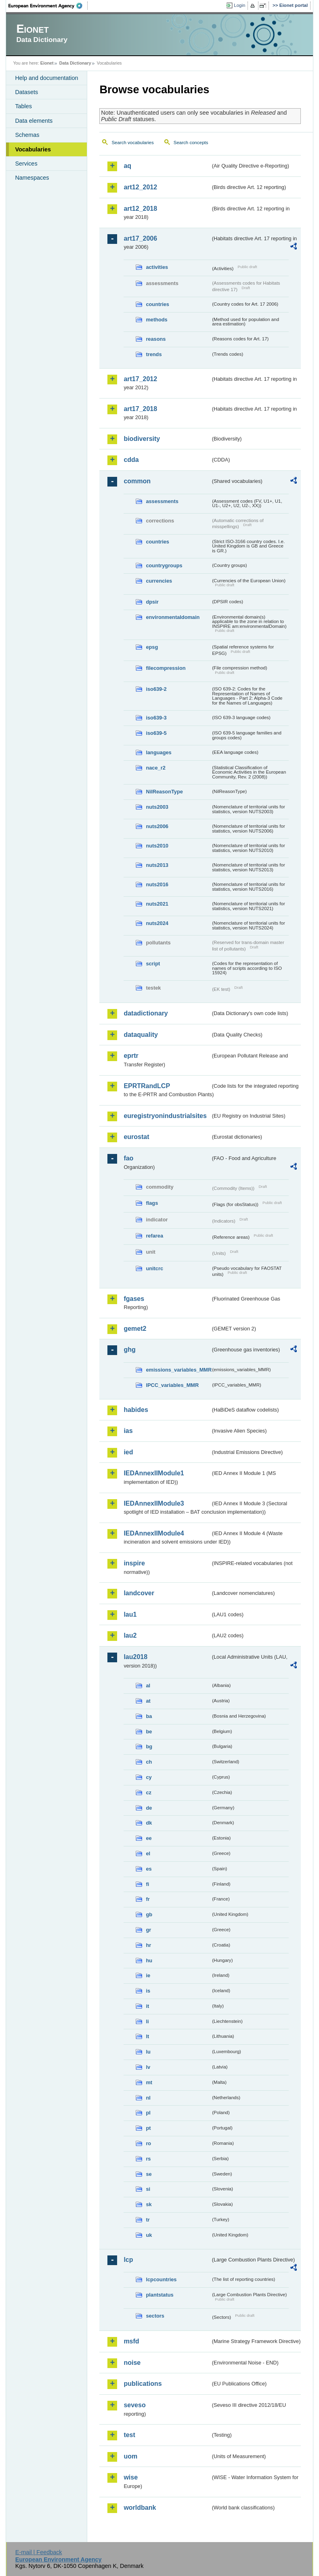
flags (152, 1203)
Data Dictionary (75, 63)
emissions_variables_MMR (178, 1370)
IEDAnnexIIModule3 (154, 1503)
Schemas (27, 135)
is (148, 1991)
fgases (134, 1298)
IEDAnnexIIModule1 (154, 1473)
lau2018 (135, 1656)
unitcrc (154, 1268)
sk (148, 2204)
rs (148, 2159)
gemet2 (135, 1328)
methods (156, 320)
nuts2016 (157, 884)
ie (148, 1975)
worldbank (140, 2507)
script (153, 964)
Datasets (26, 92)
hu (149, 1960)
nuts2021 (157, 904)
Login (239, 5)
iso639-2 (156, 689)
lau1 (130, 1614)
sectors (155, 2316)
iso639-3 (156, 718)
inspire (134, 1563)
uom (130, 2456)
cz (148, 1792)
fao (128, 1158)
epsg (152, 647)
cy (148, 1777)
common (137, 481)
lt (147, 2036)
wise (131, 2477)
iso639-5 (156, 733)
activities (157, 267)
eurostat (136, 1136)
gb (149, 1914)
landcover (139, 1593)
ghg (129, 1349)
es (148, 1869)
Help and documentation (46, 78)
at (148, 1701)
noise (132, 2362)
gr (148, 1930)
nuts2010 (157, 846)
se (148, 2174)
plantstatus (159, 2295)
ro (148, 2143)
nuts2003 (157, 807)
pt (148, 2128)
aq (127, 165)
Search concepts (191, 142)
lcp (128, 2259)
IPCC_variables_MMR (172, 1385)
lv (148, 2067)
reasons (156, 339)
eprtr (131, 1055)
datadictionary (146, 1013)
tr (147, 2220)
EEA (48, 6)
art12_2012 (140, 187)
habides (136, 1409)
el (148, 1853)
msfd (131, 2341)
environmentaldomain (172, 617)
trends (154, 354)
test (129, 2434)
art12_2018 (140, 208)
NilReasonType (164, 792)
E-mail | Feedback (38, 2552)
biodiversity (142, 438)
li (147, 2021)
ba (149, 1716)
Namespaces (32, 177)
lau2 (130, 1635)
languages (158, 752)
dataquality (140, 1034)
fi (147, 1884)
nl (148, 2098)
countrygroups (164, 565)
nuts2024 (157, 923)
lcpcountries (161, 2279)
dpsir (152, 602)
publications (143, 2383)
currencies (159, 581)
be (149, 1732)
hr (148, 1945)
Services (26, 163)
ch (149, 1762)
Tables (23, 106)
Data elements (33, 120)
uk (149, 2235)
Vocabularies (33, 149)
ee (148, 1838)
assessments (162, 501)
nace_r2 (155, 768)
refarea (154, 1236)
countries (157, 304)
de (149, 1808)
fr (147, 1899)
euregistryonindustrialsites (165, 1115)
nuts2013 (157, 865)
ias (128, 1430)
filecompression (165, 668)
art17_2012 (140, 378)
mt (149, 2082)
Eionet (47, 63)
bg (149, 1746)
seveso (134, 2405)
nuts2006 (157, 826)
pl (148, 2113)
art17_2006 (140, 238)
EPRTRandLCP (147, 1085)
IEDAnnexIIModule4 (154, 1533)
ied (128, 1452)
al (148, 1685)
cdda (131, 459)
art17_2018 (140, 408)
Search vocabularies (132, 142)
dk (149, 1823)
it (147, 2006)
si (148, 2189)
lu (148, 2052)
